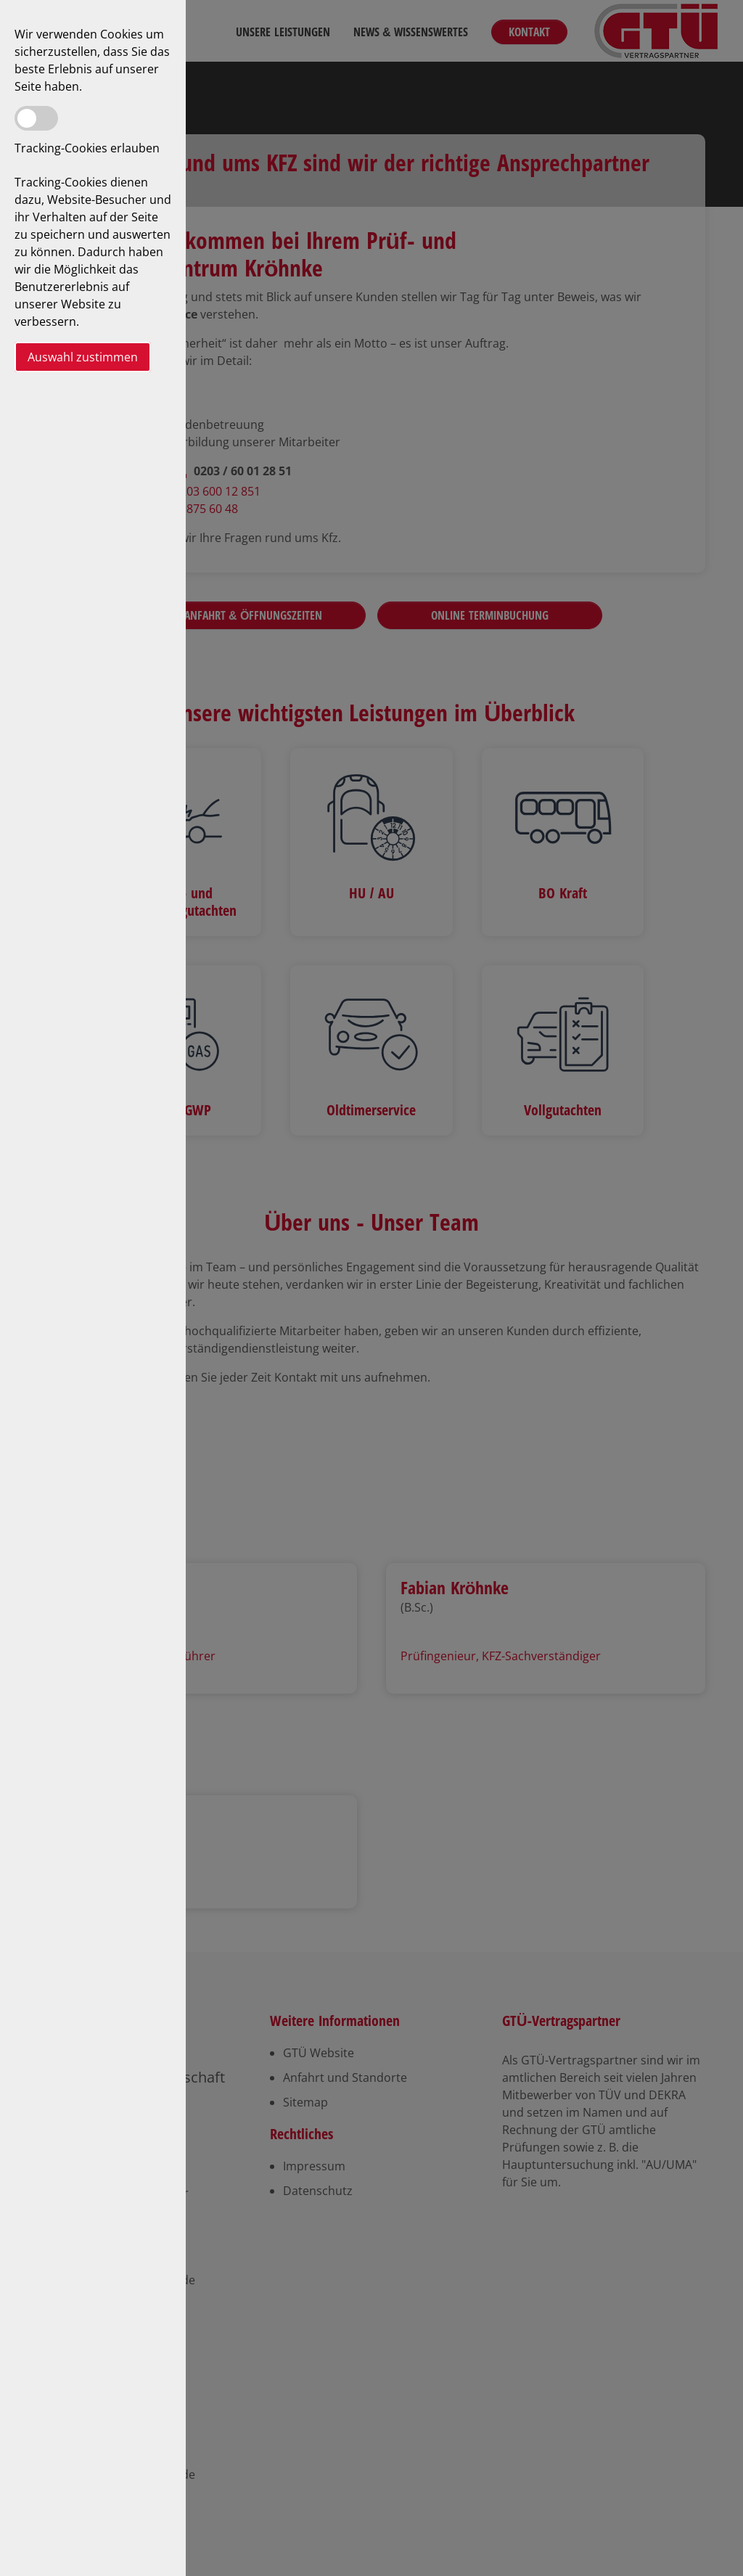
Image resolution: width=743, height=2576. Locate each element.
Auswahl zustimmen (83, 357)
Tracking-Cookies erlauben (87, 148)
